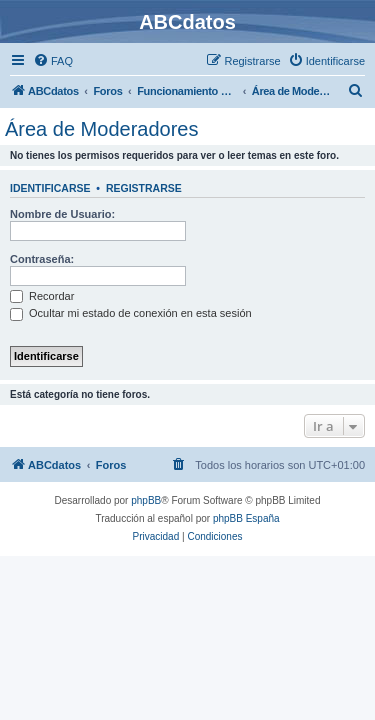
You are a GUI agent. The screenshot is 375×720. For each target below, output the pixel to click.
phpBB (146, 500)
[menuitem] (53, 61)
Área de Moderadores (101, 129)
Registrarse (144, 188)
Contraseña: (42, 259)
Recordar (42, 296)
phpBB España (246, 518)
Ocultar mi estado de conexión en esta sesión (131, 313)
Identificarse (50, 188)
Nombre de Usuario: (62, 214)
